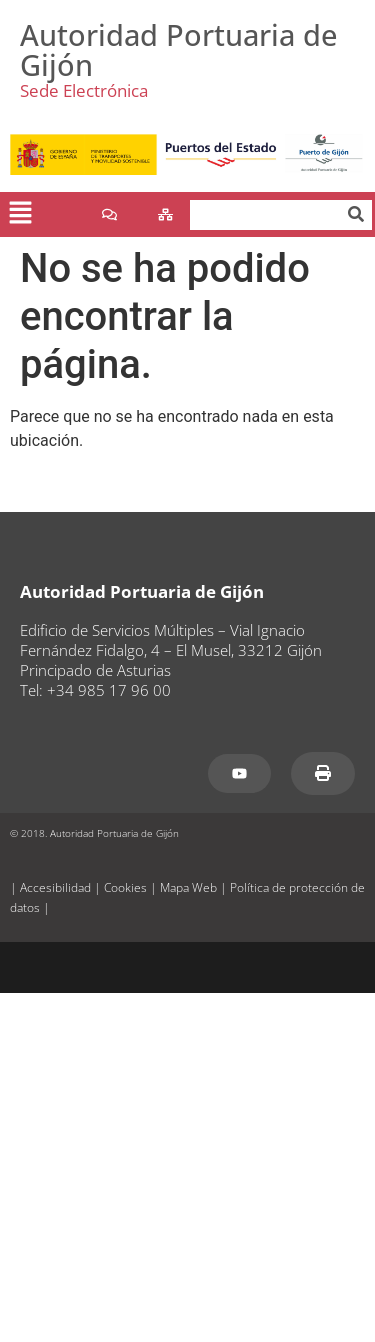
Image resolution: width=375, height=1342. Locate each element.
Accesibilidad (55, 887)
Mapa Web (188, 887)
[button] (20, 215)
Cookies (125, 887)
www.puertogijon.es (80, 489)
